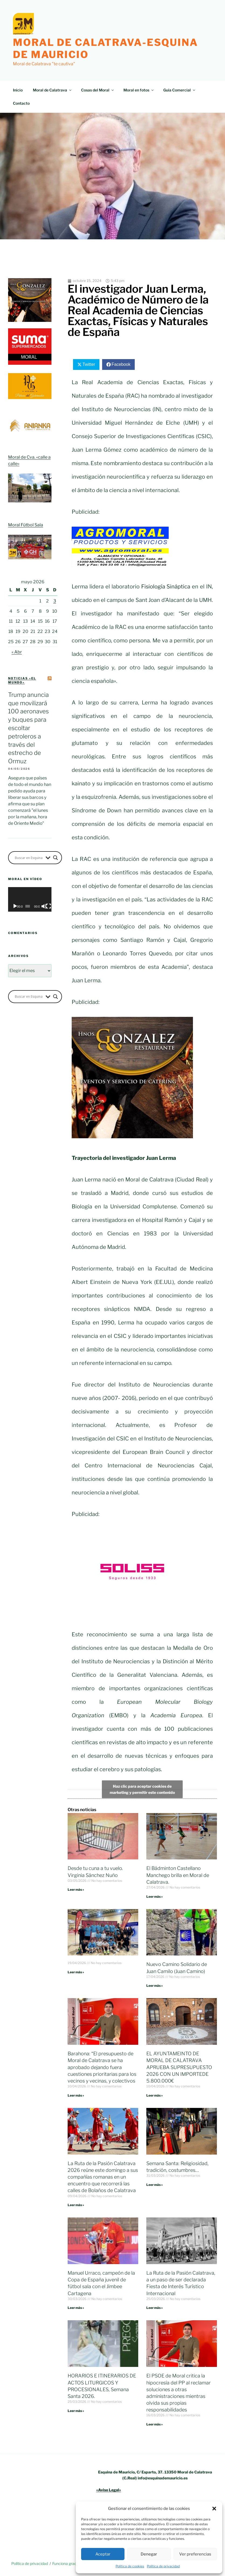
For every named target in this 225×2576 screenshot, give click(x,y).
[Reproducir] (15, 906)
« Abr (17, 652)
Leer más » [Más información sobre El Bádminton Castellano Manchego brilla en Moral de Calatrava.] (154, 1896)
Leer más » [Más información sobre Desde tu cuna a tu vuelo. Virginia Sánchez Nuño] (76, 1889)
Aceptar (102, 2554)
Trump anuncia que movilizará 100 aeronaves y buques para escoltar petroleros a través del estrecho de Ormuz (28, 728)
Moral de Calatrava (52, 90)
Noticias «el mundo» (22, 680)
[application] (29, 899)
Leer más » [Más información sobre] (76, 1972)
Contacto (21, 103)
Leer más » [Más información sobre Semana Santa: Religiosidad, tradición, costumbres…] (154, 2185)
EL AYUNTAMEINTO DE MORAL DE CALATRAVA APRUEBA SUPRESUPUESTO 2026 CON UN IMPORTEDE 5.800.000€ (179, 2067)
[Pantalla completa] (48, 906)
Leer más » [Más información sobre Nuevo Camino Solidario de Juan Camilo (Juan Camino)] (154, 1986)
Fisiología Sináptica (166, 586)
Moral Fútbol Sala (25, 524)
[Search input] (29, 857)
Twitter (88, 364)
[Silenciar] (44, 906)
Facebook (121, 364)
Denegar (149, 2554)
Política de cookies (130, 2566)
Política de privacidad (163, 2566)
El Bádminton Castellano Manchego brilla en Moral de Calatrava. (177, 1875)
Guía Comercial (179, 90)
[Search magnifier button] (55, 857)
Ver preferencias (195, 2554)
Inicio (18, 90)
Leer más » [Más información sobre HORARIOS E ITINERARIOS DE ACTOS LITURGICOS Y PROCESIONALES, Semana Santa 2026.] (76, 2411)
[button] (214, 2508)
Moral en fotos (138, 90)
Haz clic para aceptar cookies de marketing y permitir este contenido (142, 1789)
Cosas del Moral (98, 90)
